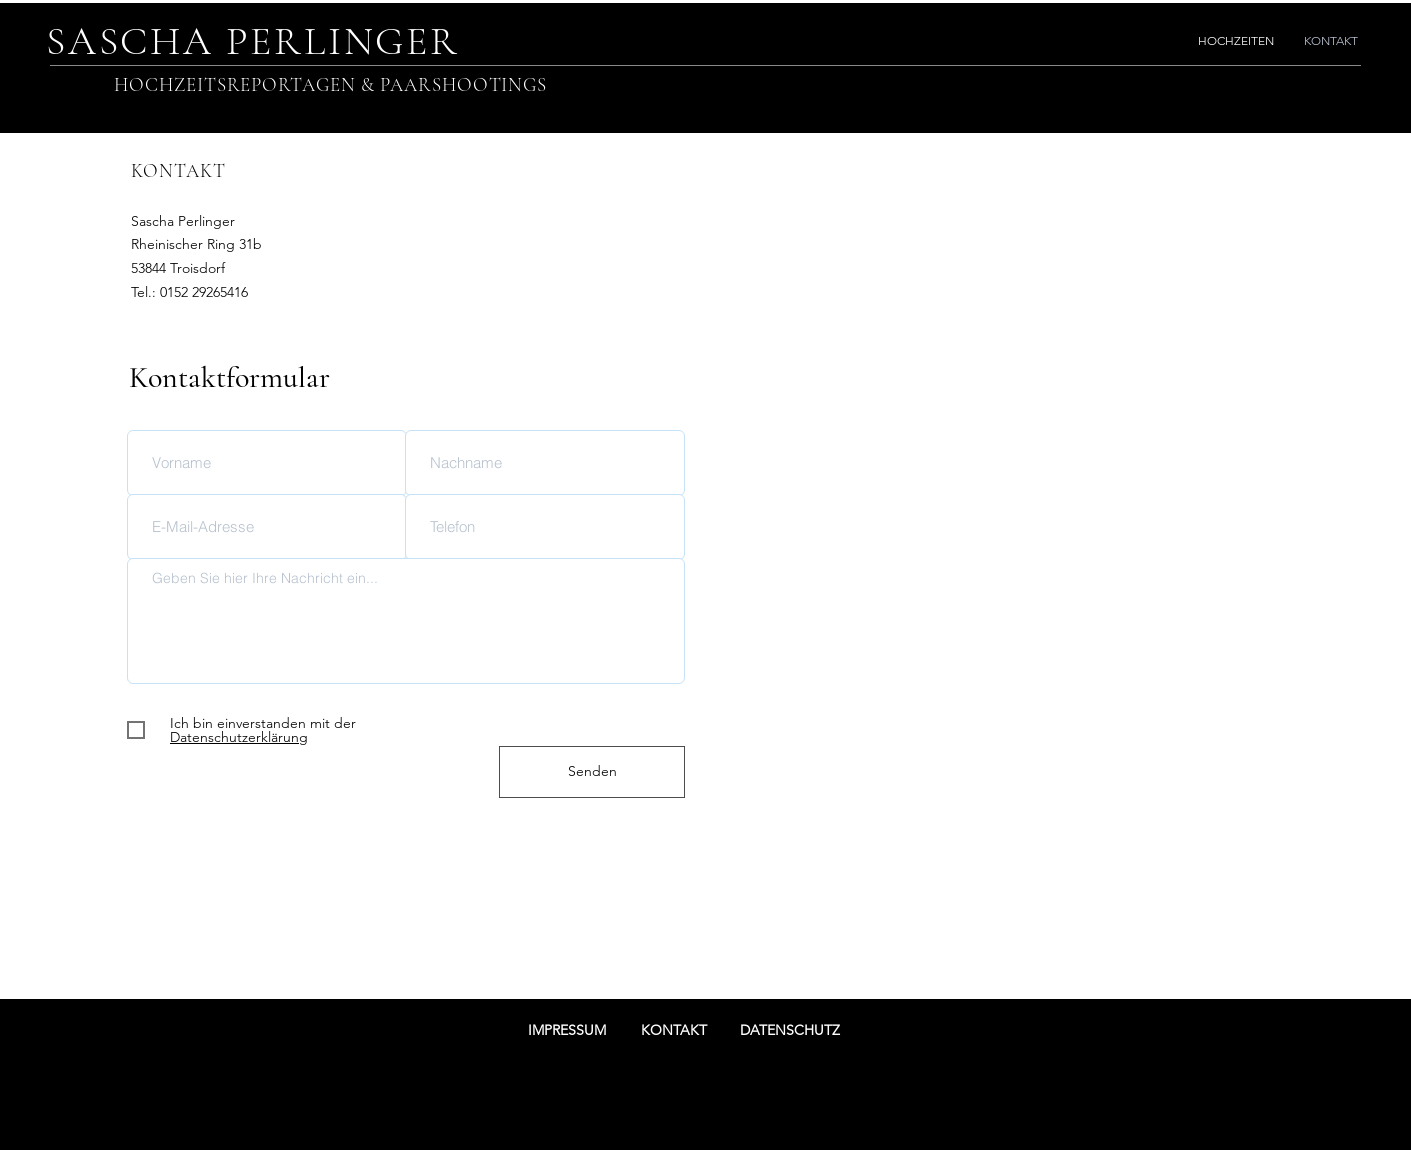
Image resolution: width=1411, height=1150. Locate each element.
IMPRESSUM (567, 1030)
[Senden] (592, 772)
